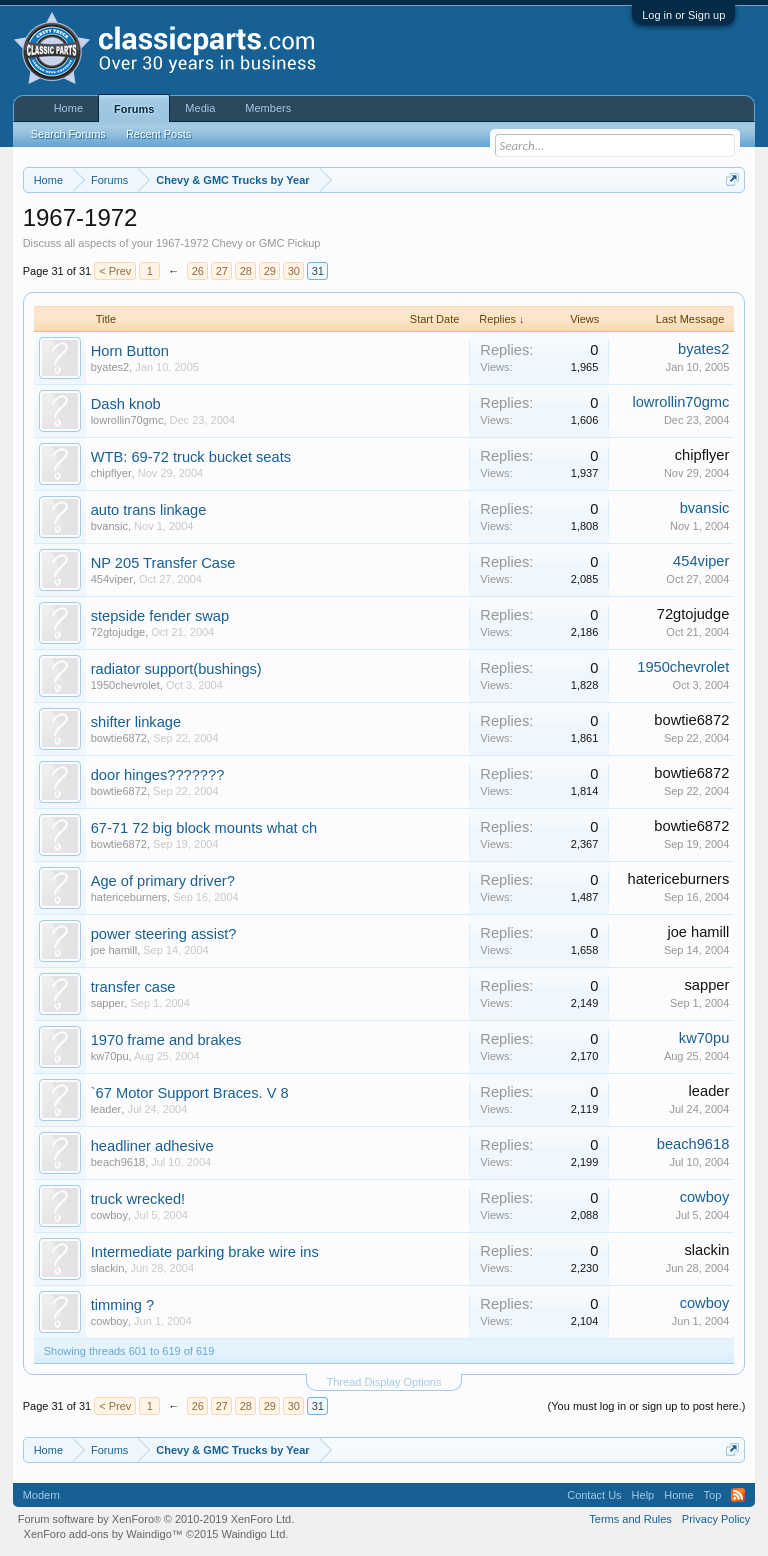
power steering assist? (164, 934)
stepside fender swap (160, 616)
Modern (41, 1495)
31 (318, 271)
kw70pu (110, 1056)
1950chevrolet (125, 685)
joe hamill (114, 950)
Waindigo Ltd (253, 1534)
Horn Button (130, 351)
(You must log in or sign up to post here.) (647, 1406)
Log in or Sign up (683, 15)
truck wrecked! (138, 1199)
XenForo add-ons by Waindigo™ (103, 1534)
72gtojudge (118, 632)
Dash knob (126, 404)
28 (246, 271)
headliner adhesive (152, 1146)
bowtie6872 (119, 738)
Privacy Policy (716, 1519)
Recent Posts (158, 134)
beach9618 (118, 1162)
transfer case (133, 987)
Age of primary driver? (163, 881)
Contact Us (594, 1495)
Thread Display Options (384, 1382)
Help (643, 1495)
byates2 (110, 367)
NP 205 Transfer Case (163, 563)
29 (270, 271)
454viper (112, 579)
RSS (738, 1495)
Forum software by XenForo (156, 1519)
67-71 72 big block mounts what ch (204, 828)
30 (294, 271)
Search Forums (68, 134)
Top (713, 1495)
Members (268, 108)
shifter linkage (136, 722)
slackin (108, 1268)
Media (200, 108)
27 (222, 271)
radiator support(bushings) (176, 669)
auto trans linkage (149, 510)
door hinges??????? (158, 775)
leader (106, 1109)
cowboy (109, 1215)
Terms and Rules (630, 1519)
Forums (134, 109)
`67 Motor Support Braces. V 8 (190, 1093)
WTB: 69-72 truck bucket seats (191, 457)
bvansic (109, 526)
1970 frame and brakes (166, 1040)
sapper (108, 1003)
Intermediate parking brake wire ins (205, 1252)
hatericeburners (129, 897)
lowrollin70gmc (127, 420)
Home (68, 108)
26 (198, 271)
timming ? (123, 1305)
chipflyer (111, 473)
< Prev (115, 271)
